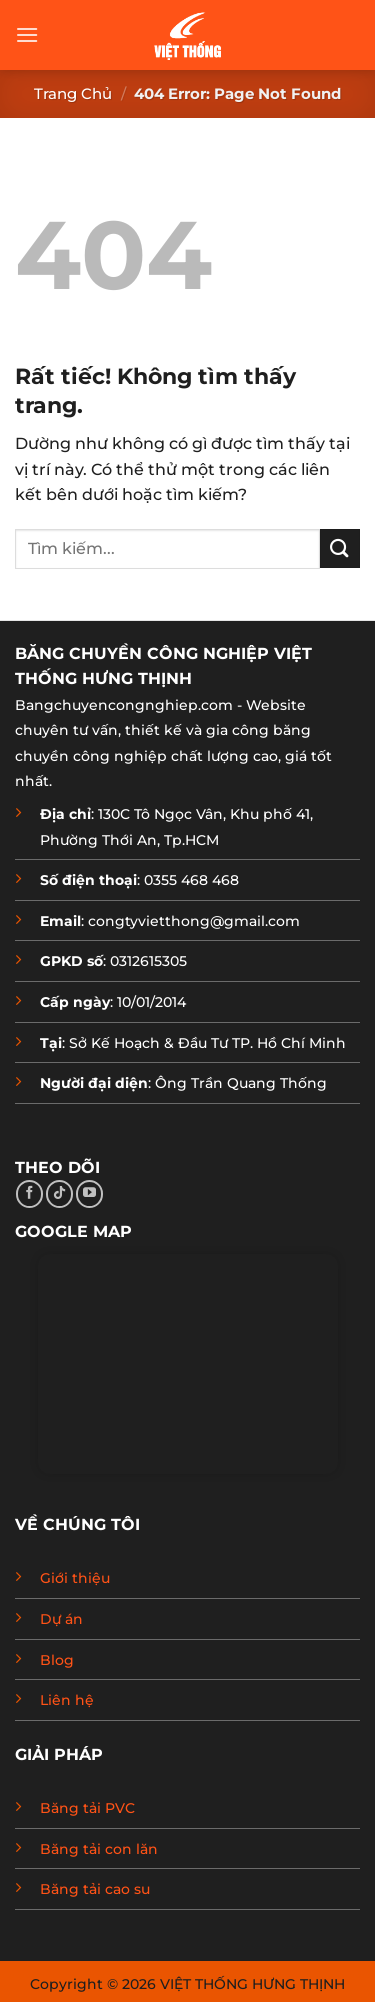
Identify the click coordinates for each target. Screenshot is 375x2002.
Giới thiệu (75, 1578)
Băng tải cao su (95, 1889)
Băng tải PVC (87, 1808)
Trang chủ (73, 93)
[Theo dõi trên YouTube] (89, 1194)
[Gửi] (340, 548)
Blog (57, 1660)
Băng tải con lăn (99, 1849)
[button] (27, 34)
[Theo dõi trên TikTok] (59, 1194)
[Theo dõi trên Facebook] (29, 1194)
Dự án (61, 1619)
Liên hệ (67, 1700)
